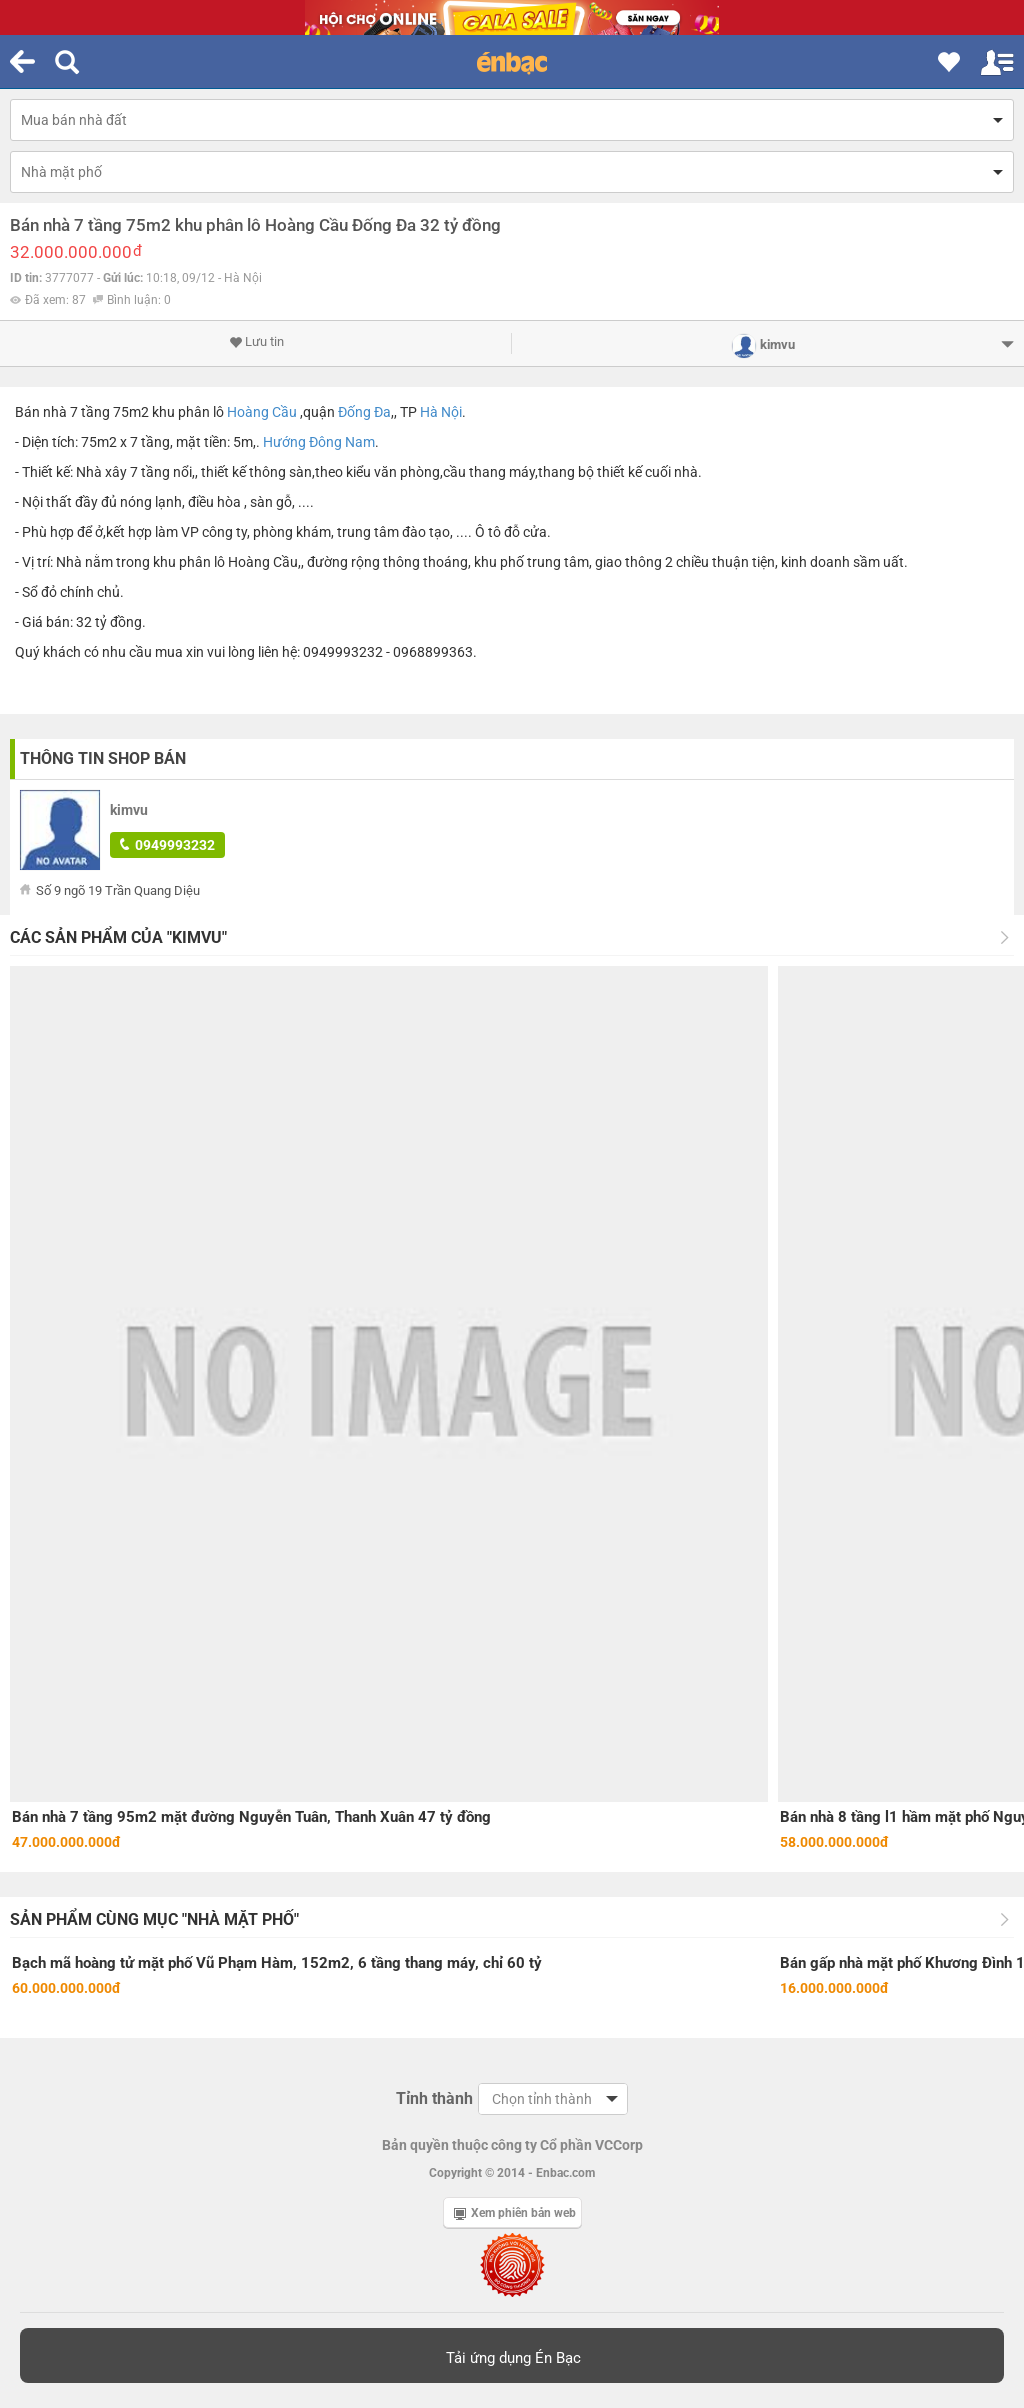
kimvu (129, 810)
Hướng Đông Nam (319, 442)
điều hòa (214, 502)
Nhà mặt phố (61, 172)
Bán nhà (41, 412)
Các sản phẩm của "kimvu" (118, 937)
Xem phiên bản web (515, 2213)
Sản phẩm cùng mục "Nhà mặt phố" (154, 1919)
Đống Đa (364, 412)
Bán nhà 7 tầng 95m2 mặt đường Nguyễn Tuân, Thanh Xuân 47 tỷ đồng (251, 1817)
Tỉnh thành (434, 2098)
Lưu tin (256, 342)
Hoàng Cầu (262, 412)
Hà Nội (441, 412)
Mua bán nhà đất (74, 120)
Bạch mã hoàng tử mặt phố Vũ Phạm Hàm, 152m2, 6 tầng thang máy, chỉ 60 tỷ (277, 1963)
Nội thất (47, 502)
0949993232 (167, 845)
